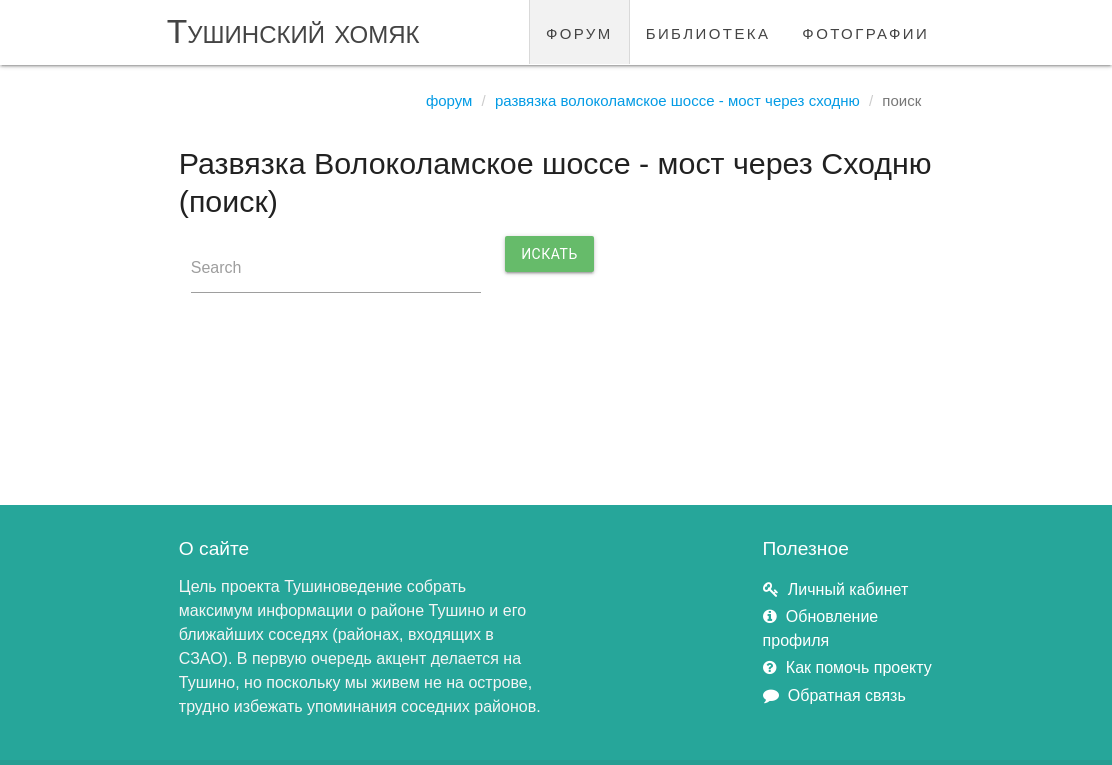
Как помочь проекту (859, 667)
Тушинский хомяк (293, 31)
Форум (449, 100)
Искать (549, 254)
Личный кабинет (848, 589)
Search (216, 267)
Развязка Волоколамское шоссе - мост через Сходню (677, 100)
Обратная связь (847, 695)
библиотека (708, 31)
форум (579, 31)
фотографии (865, 31)
